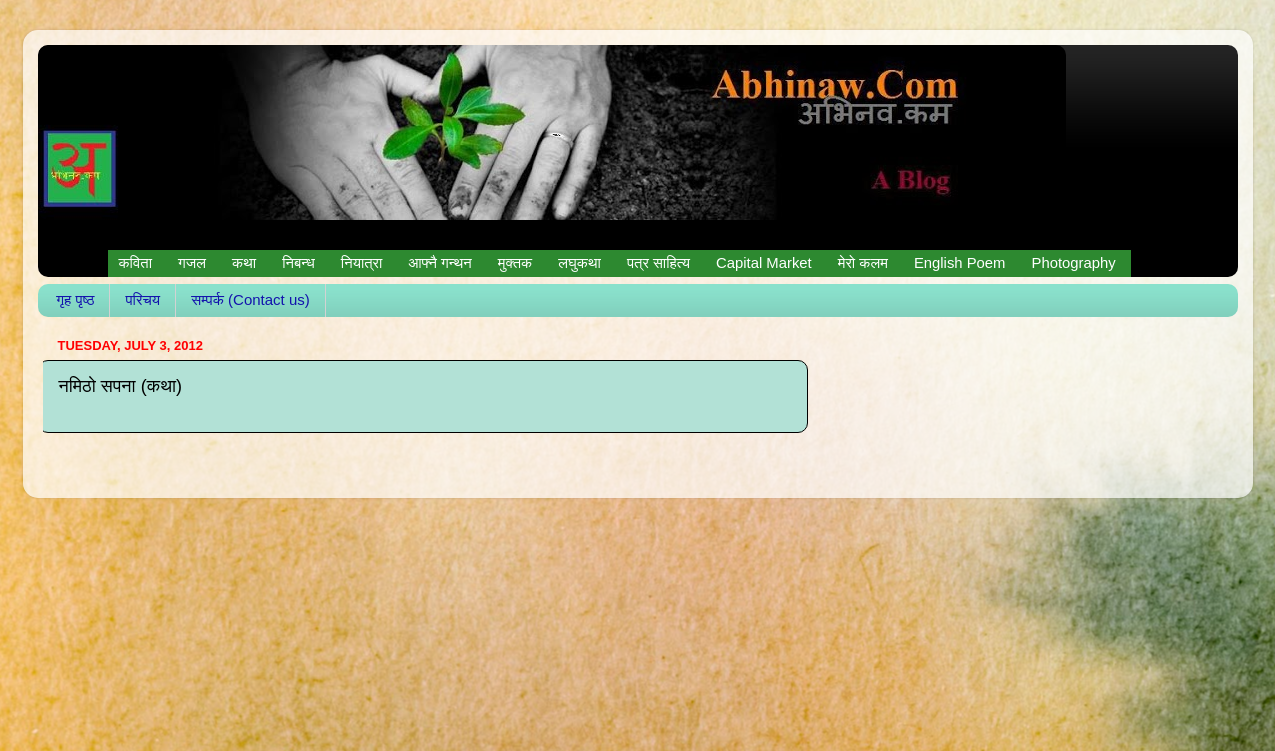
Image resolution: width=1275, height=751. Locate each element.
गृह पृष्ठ (75, 299)
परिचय (142, 299)
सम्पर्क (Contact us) (250, 299)
